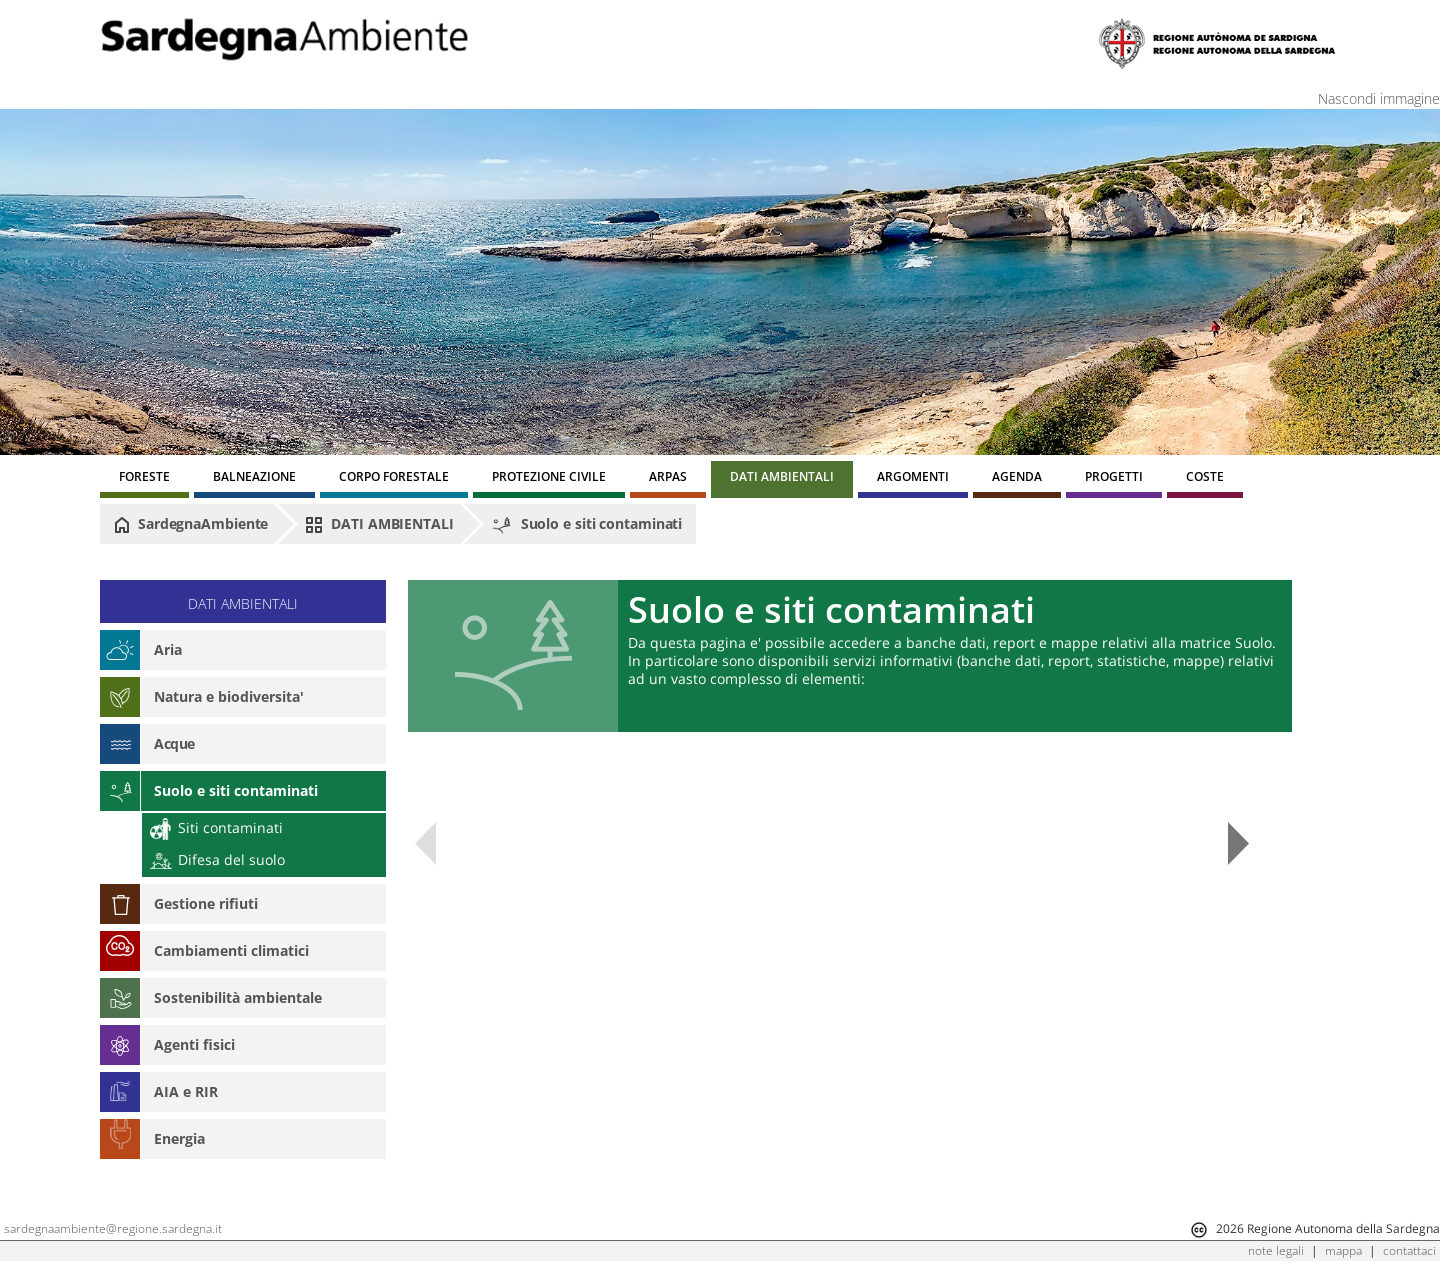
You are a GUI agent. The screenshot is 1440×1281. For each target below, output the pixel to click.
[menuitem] (144, 479)
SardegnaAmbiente (191, 524)
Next (1238, 843)
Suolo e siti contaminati (587, 525)
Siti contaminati (216, 827)
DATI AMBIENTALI (379, 524)
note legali (1276, 1250)
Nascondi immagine (1379, 98)
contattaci (1409, 1250)
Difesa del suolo (217, 859)
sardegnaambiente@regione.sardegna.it (113, 1228)
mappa (1343, 1250)
